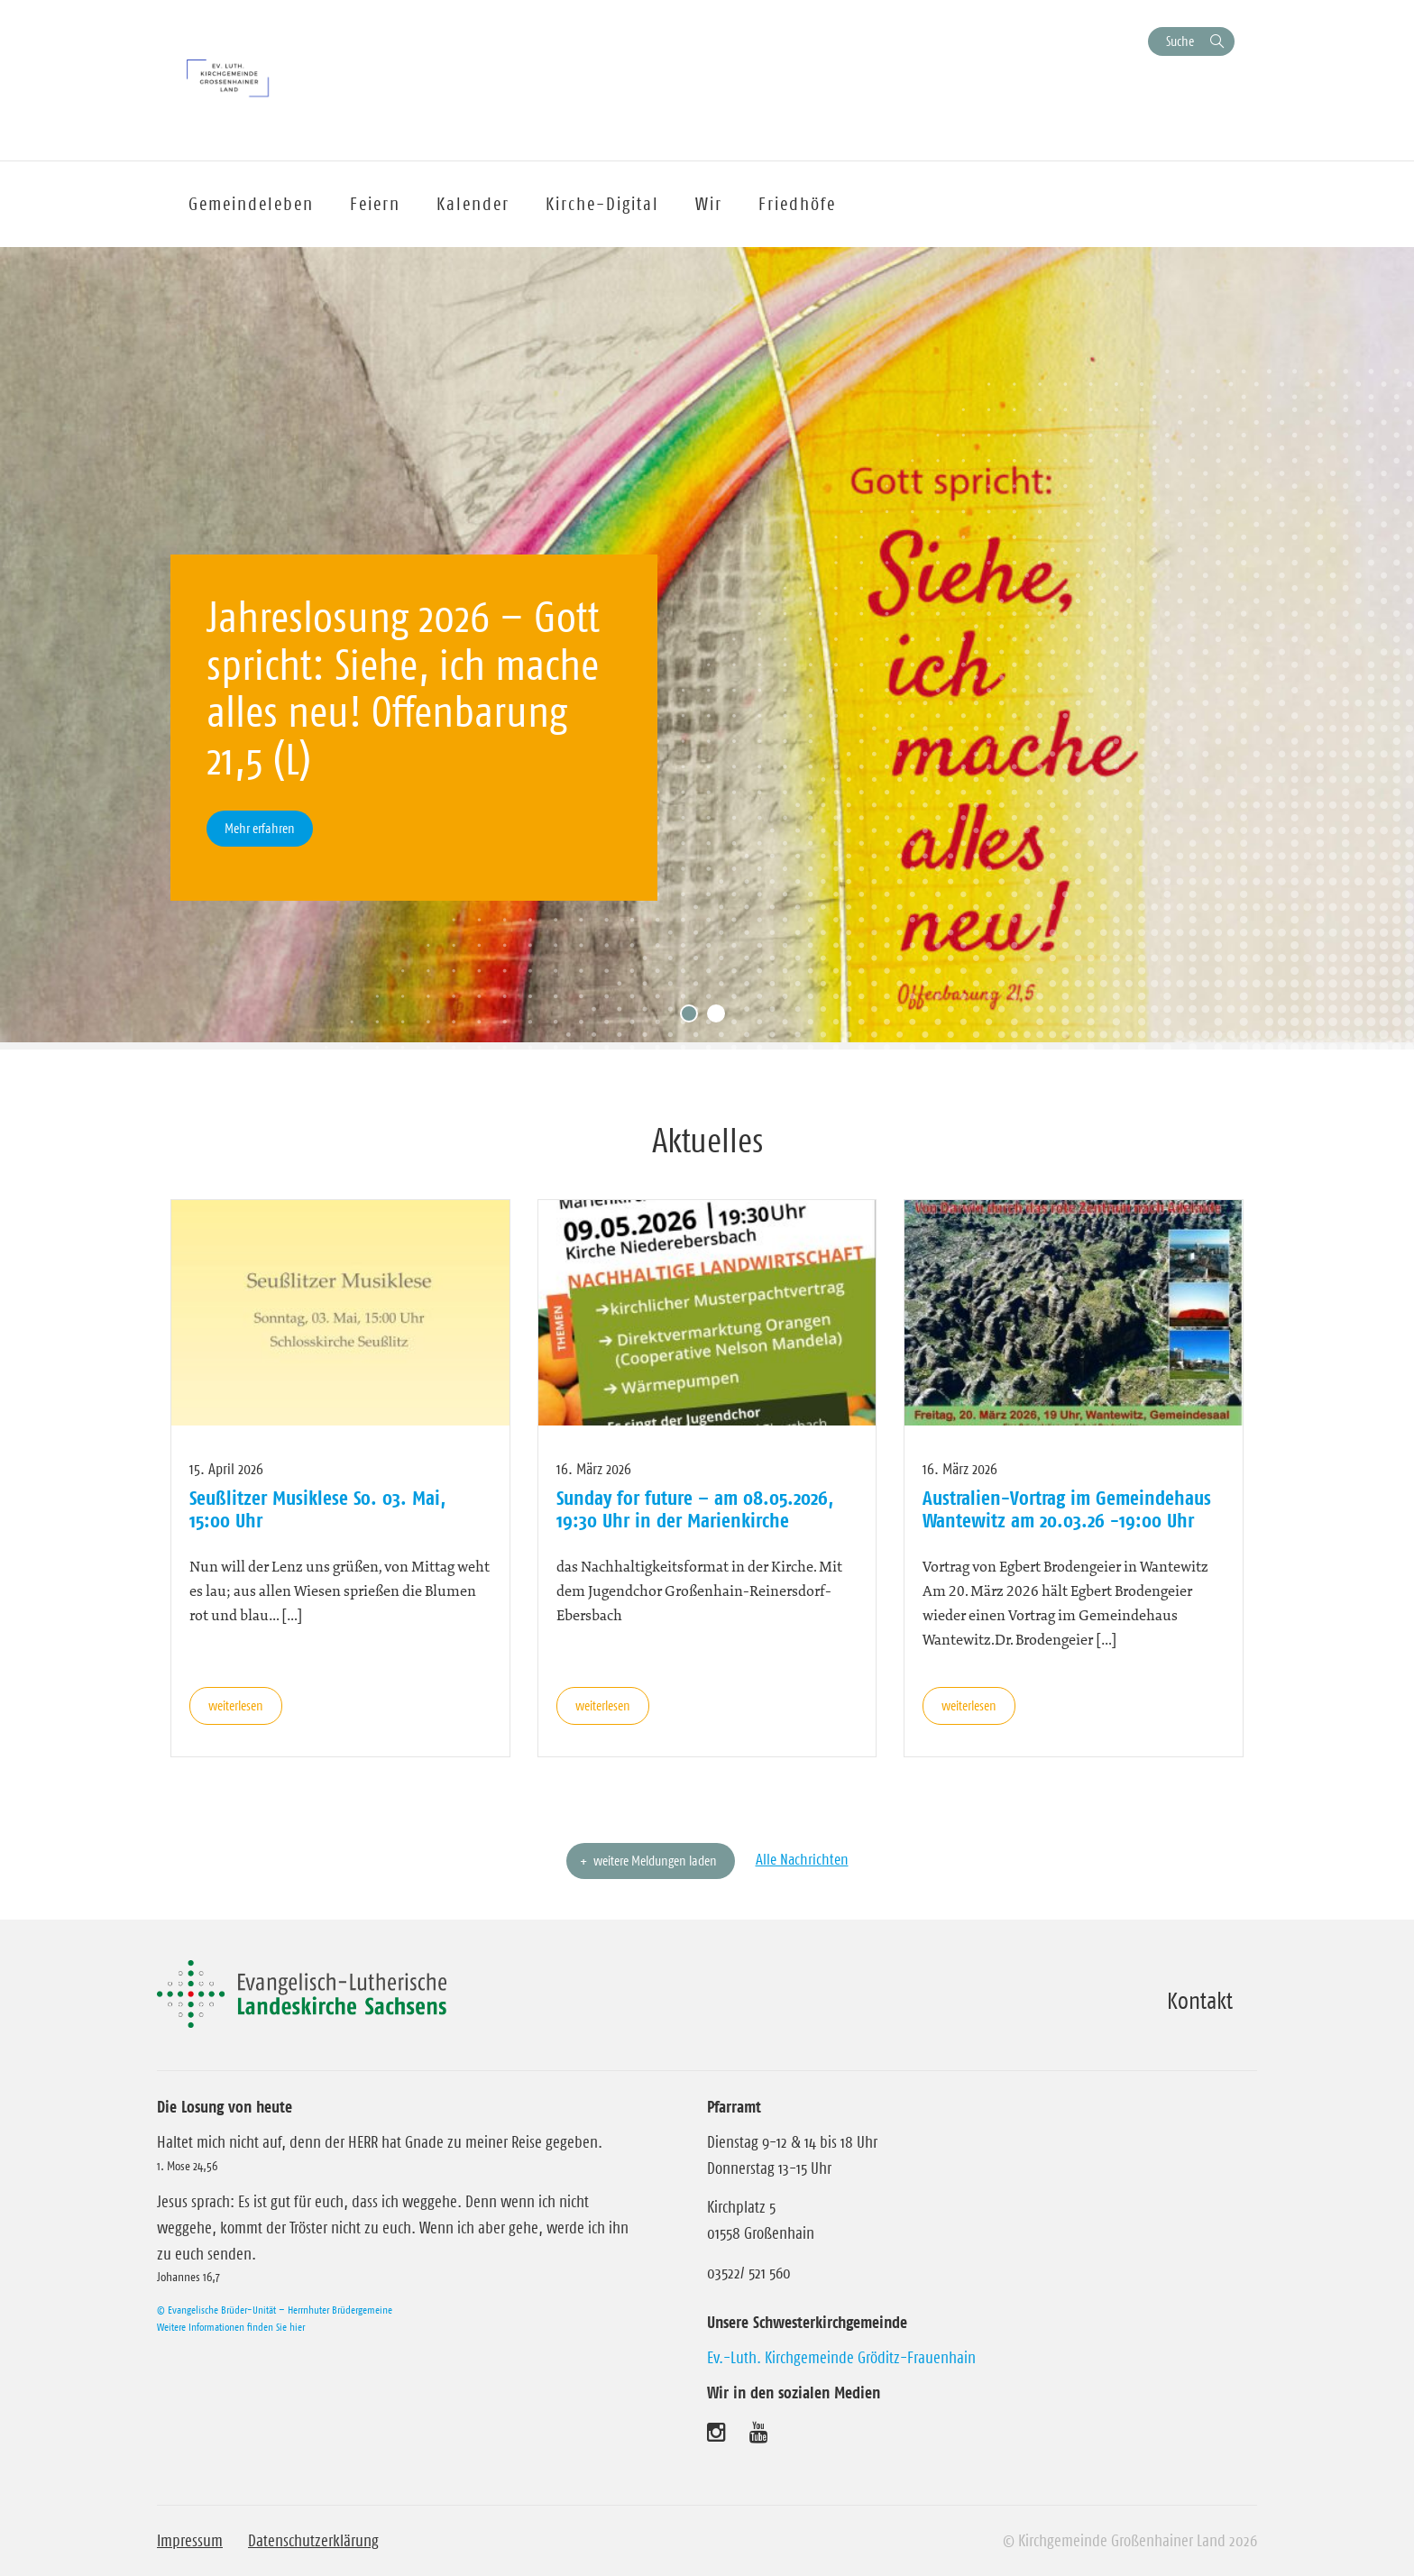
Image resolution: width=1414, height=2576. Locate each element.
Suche (1180, 41)
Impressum (190, 2541)
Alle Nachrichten (802, 1859)
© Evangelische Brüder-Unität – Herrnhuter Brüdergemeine (274, 2309)
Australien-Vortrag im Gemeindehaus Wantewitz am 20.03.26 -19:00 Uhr (1067, 1508)
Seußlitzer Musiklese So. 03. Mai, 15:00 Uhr (317, 1508)
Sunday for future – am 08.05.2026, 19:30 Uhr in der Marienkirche (694, 1508)
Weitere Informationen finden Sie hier (231, 2326)
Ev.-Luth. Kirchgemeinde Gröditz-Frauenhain (841, 2358)
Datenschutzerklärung (313, 2541)
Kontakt (1200, 2000)
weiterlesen (235, 1705)
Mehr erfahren (260, 828)
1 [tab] (693, 1017)
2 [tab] (720, 1017)
